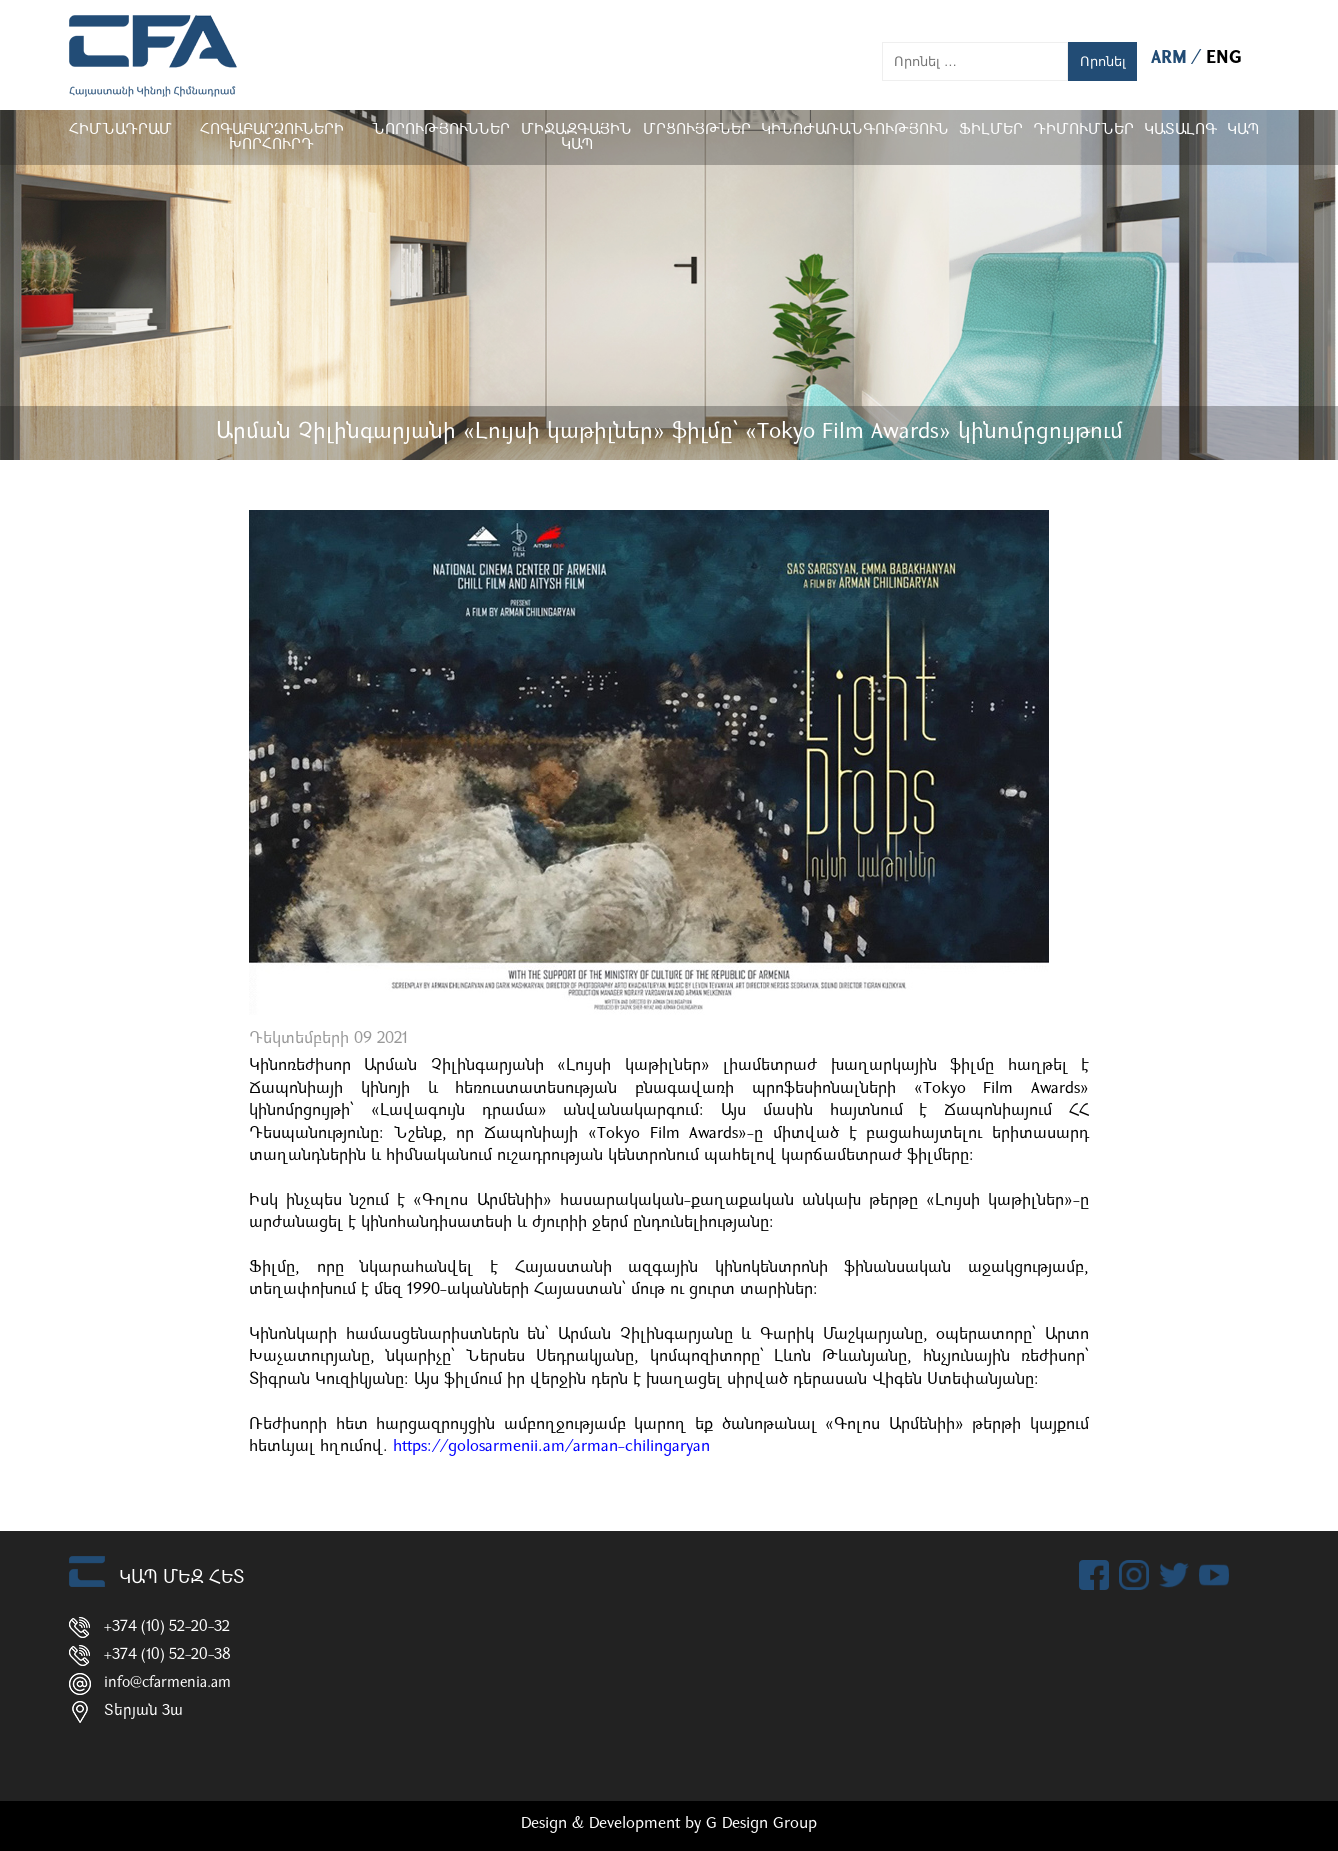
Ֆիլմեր (991, 130)
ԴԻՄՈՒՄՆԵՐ (1083, 130)
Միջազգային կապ (576, 138)
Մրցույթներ (697, 130)
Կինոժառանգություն (855, 130)
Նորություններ (441, 130)
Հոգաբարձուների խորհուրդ (272, 138)
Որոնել (1103, 61)
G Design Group (761, 1824)
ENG (1224, 58)
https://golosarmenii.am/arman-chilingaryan (551, 1447)
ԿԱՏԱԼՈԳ (1180, 130)
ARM (1171, 58)
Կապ (1243, 130)
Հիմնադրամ (120, 130)
